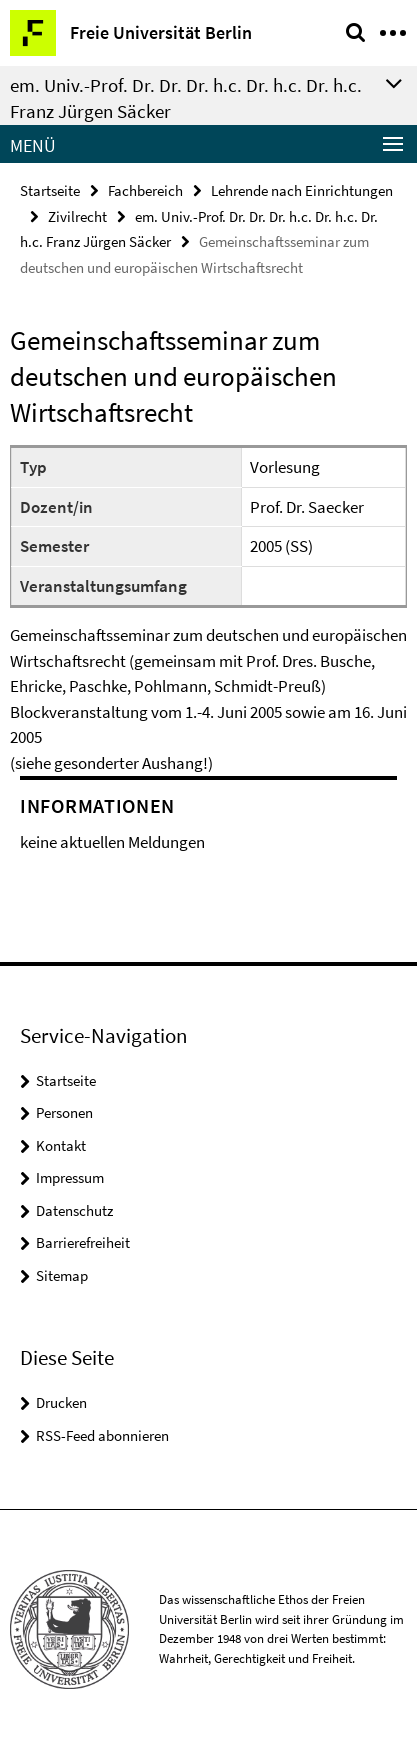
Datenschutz (74, 1210)
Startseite (50, 190)
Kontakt (61, 1145)
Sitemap (62, 1275)
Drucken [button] (61, 1402)
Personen (64, 1112)
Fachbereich (145, 190)
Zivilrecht (77, 216)
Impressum (70, 1177)
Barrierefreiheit (83, 1242)
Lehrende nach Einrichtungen (302, 190)
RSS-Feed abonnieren (102, 1435)
